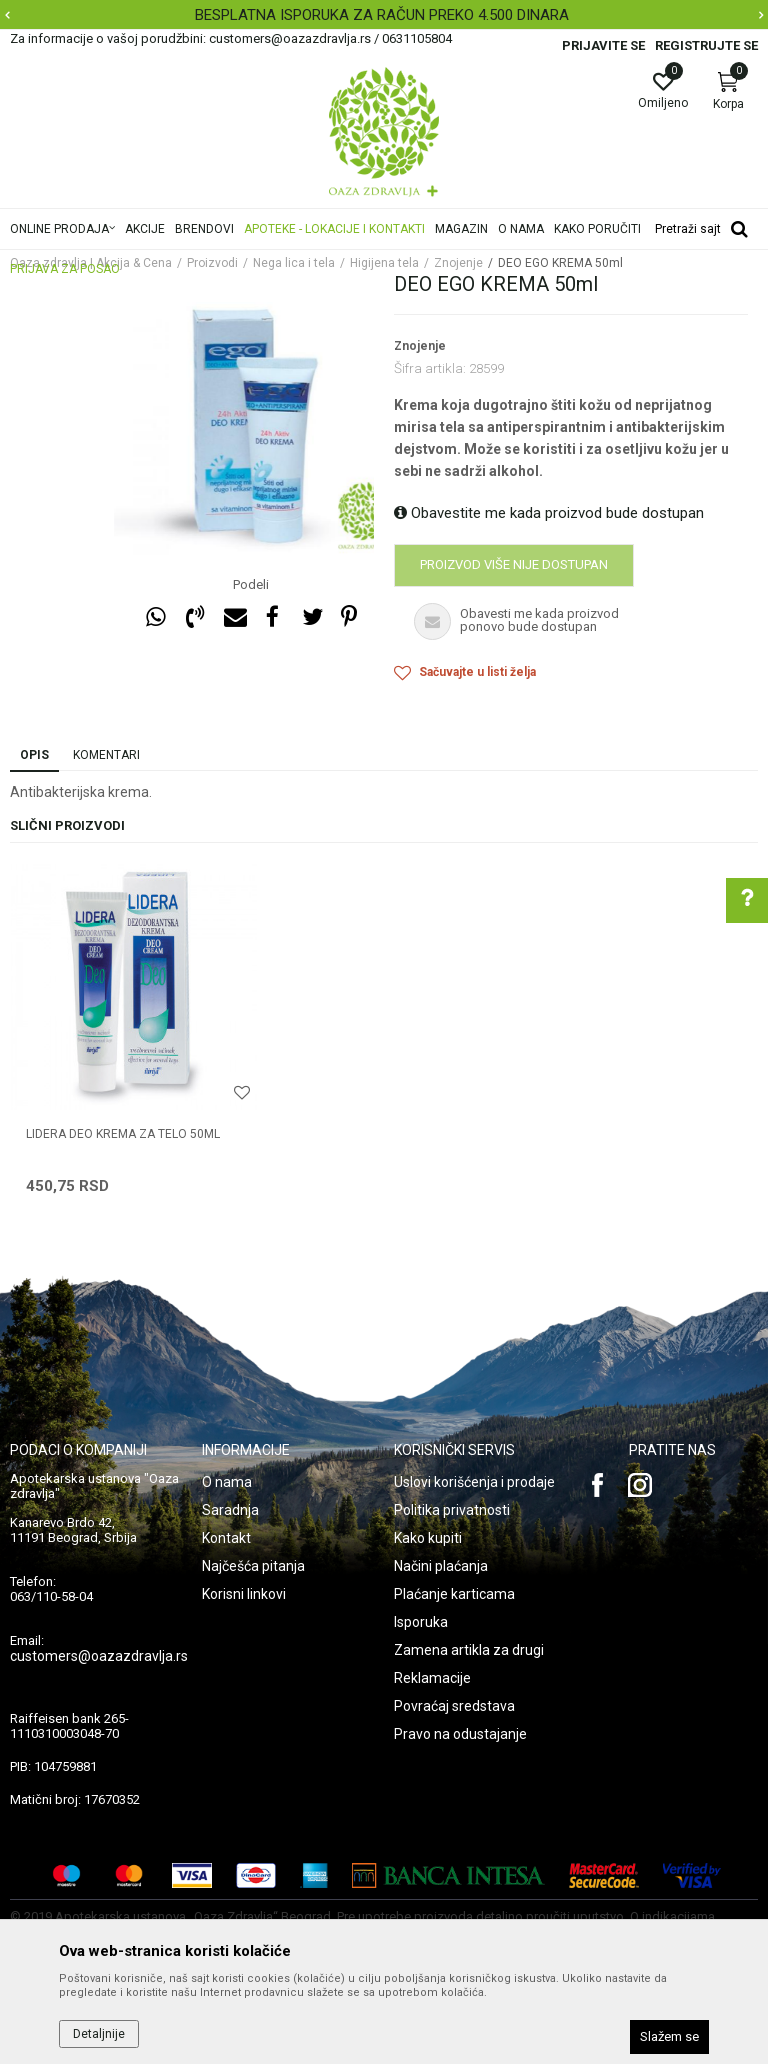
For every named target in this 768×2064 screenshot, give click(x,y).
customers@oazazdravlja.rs (99, 1656)
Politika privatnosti (452, 1510)
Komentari (106, 755)
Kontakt (226, 1538)
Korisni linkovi (244, 1594)
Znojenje (420, 346)
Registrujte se (706, 45)
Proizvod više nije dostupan (514, 564)
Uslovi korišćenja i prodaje (474, 1482)
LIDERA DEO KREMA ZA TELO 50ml (123, 1134)
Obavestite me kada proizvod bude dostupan (549, 513)
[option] (384, 15)
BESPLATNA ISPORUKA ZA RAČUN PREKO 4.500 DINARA (382, 15)
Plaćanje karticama (454, 1594)
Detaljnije (99, 2034)
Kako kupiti (428, 1538)
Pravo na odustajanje (460, 1734)
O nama (227, 1482)
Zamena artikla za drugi (469, 1650)
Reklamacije (432, 1678)
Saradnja (230, 1510)
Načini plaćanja (441, 1566)
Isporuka (421, 1622)
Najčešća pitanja (253, 1566)
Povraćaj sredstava (454, 1706)
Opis (34, 755)
